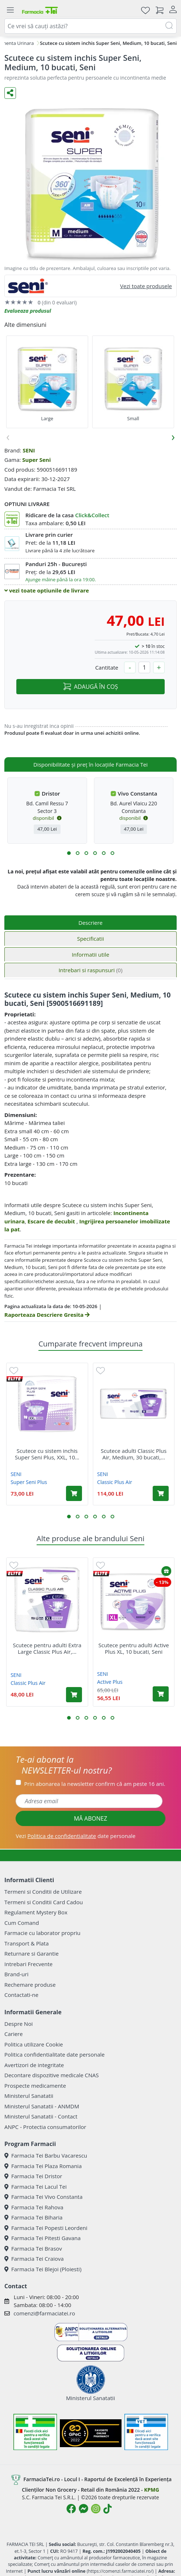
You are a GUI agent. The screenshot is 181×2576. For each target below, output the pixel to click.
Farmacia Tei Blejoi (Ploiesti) (43, 2269)
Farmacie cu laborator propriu (42, 1932)
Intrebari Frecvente (28, 1964)
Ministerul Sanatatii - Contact (40, 2116)
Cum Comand (21, 1922)
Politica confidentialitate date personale (54, 2054)
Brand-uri (16, 1974)
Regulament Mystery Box (35, 1912)
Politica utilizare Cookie (33, 2044)
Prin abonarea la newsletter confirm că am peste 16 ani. (94, 1783)
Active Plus (110, 1681)
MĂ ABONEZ (90, 1818)
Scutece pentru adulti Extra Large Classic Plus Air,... (47, 1648)
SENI (28, 450)
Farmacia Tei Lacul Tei (35, 2186)
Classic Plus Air (114, 1482)
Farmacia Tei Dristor (33, 2176)
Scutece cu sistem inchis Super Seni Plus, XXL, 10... (47, 1453)
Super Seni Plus (29, 1482)
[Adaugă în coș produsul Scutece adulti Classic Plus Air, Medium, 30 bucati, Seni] (161, 1493)
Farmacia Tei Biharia (33, 2217)
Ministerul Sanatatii (28, 2095)
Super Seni (36, 459)
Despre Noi (18, 2023)
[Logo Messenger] (83, 2508)
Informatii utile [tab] (90, 954)
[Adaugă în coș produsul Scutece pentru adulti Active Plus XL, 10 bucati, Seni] (161, 1694)
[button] (69, 853)
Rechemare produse (29, 1984)
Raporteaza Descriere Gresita (47, 1314)
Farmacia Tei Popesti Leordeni (45, 2227)
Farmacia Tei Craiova (34, 2258)
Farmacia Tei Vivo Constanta (43, 2196)
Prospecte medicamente (35, 2085)
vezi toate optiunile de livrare (46, 590)
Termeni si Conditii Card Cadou (43, 1902)
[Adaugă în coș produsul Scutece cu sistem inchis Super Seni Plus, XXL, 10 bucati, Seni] (74, 1493)
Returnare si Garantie (31, 1953)
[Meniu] (10, 10)
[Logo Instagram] (95, 2508)
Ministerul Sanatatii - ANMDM (41, 2106)
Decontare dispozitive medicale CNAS (51, 2075)
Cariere (13, 2033)
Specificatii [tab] (90, 938)
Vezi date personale (75, 1835)
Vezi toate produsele (146, 286)
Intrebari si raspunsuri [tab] (90, 970)
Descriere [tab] (90, 922)
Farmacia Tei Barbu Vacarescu (45, 2155)
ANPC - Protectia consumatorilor (45, 2126)
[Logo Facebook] (71, 2508)
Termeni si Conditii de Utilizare (43, 1891)
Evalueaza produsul (27, 310)
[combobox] (90, 26)
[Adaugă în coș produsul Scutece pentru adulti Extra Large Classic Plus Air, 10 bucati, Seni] (74, 1694)
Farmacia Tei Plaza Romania (43, 2166)
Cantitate (106, 667)
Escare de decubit (52, 1221)
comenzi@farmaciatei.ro (44, 2313)
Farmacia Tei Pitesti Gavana (42, 2238)
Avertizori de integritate (34, 2065)
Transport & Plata (26, 1943)
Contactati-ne (21, 1994)
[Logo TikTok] (107, 2508)
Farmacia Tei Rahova (33, 2207)
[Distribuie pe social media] (10, 93)
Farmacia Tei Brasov (33, 2248)
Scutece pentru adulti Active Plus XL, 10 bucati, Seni (133, 1648)
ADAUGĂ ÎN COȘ (90, 687)
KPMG (151, 2489)
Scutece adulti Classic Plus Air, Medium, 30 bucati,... (133, 1453)
